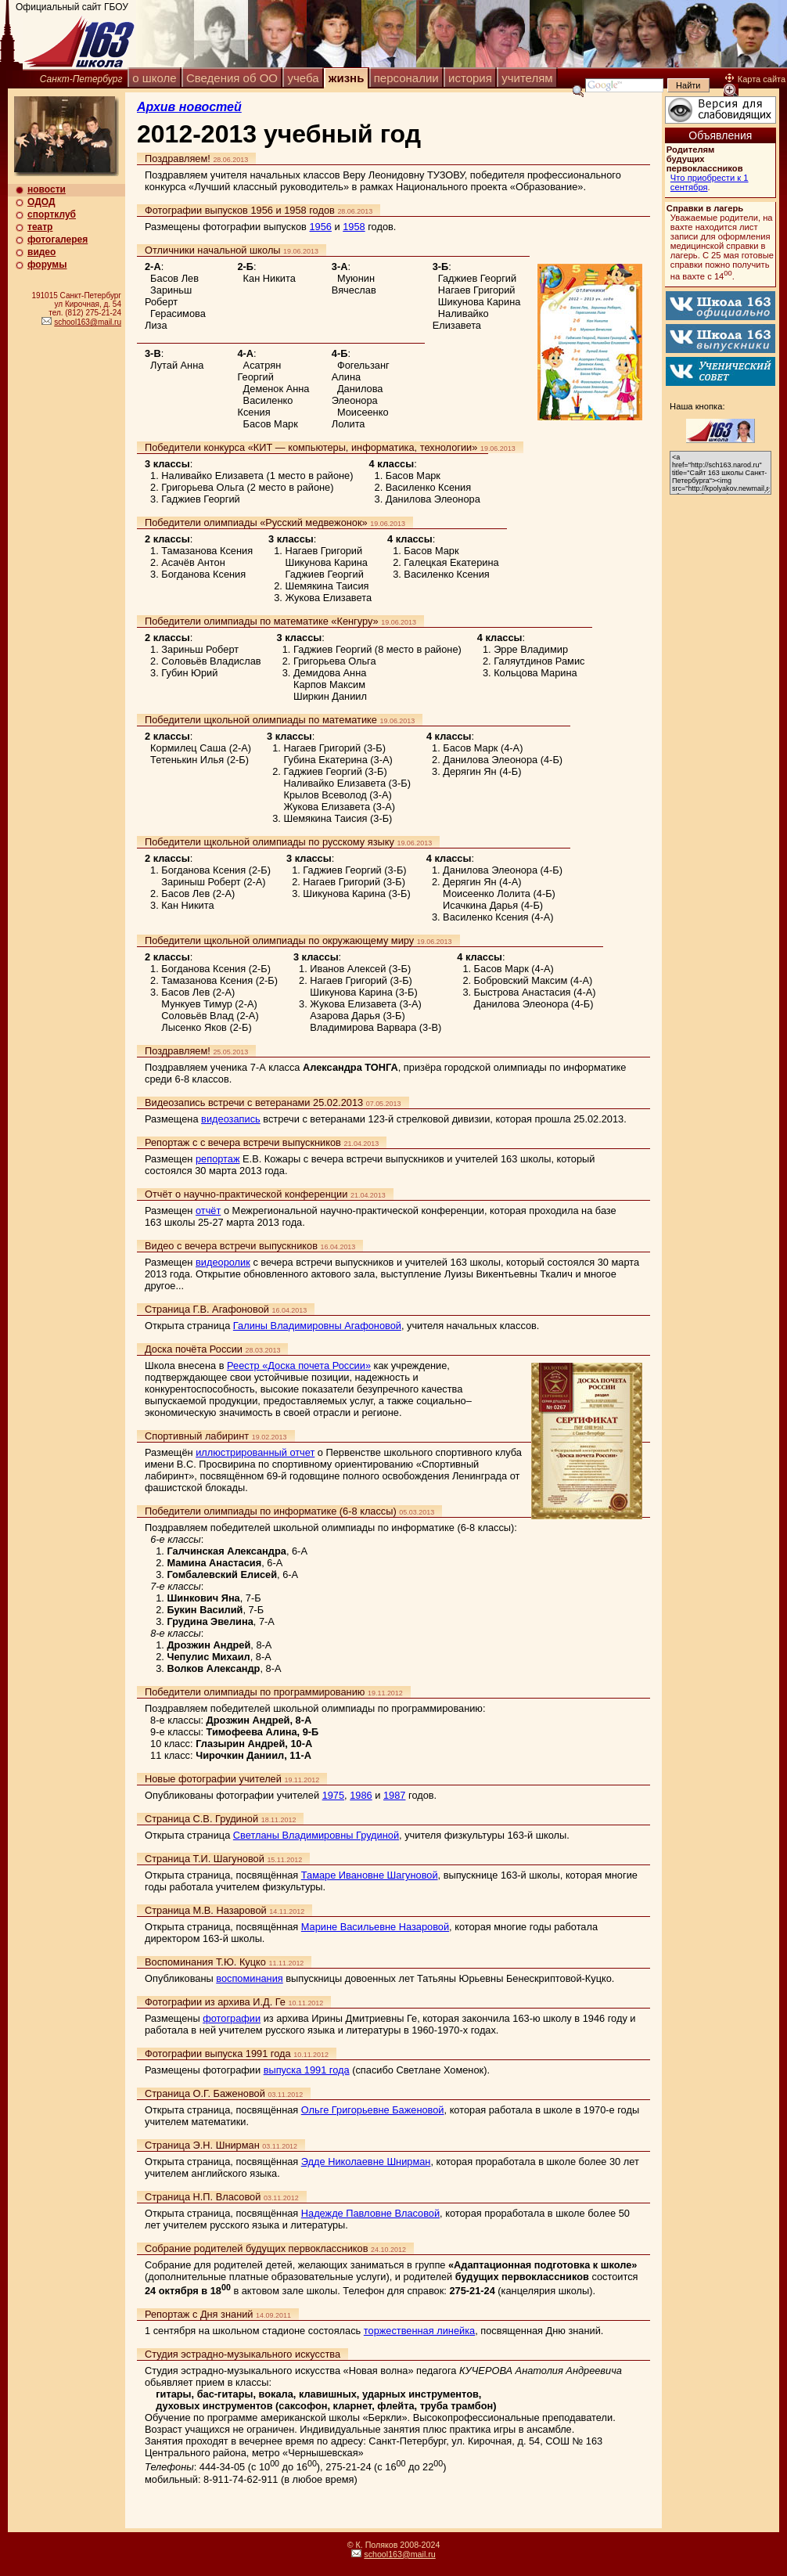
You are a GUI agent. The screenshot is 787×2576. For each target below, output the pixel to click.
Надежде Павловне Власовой (370, 2213)
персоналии (406, 78)
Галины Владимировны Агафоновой (317, 1325)
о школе (154, 78)
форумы (46, 264)
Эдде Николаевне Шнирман (366, 2161)
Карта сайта (755, 79)
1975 (333, 1795)
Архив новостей (189, 106)
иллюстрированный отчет (255, 1452)
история (470, 78)
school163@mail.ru (87, 322)
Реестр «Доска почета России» (299, 1365)
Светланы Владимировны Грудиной (316, 1835)
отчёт (208, 1210)
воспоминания (249, 1978)
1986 (361, 1795)
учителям (526, 78)
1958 (354, 226)
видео (41, 252)
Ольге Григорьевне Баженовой (372, 2110)
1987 (394, 1795)
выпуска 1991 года (307, 2070)
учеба (302, 78)
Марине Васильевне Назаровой (375, 1927)
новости (46, 189)
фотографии (232, 2018)
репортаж (218, 1159)
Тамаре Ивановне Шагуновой (369, 1875)
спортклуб (51, 214)
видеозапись (231, 1119)
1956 (320, 226)
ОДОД (41, 201)
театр (39, 227)
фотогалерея (57, 239)
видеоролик (223, 1262)
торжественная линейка (419, 2330)
